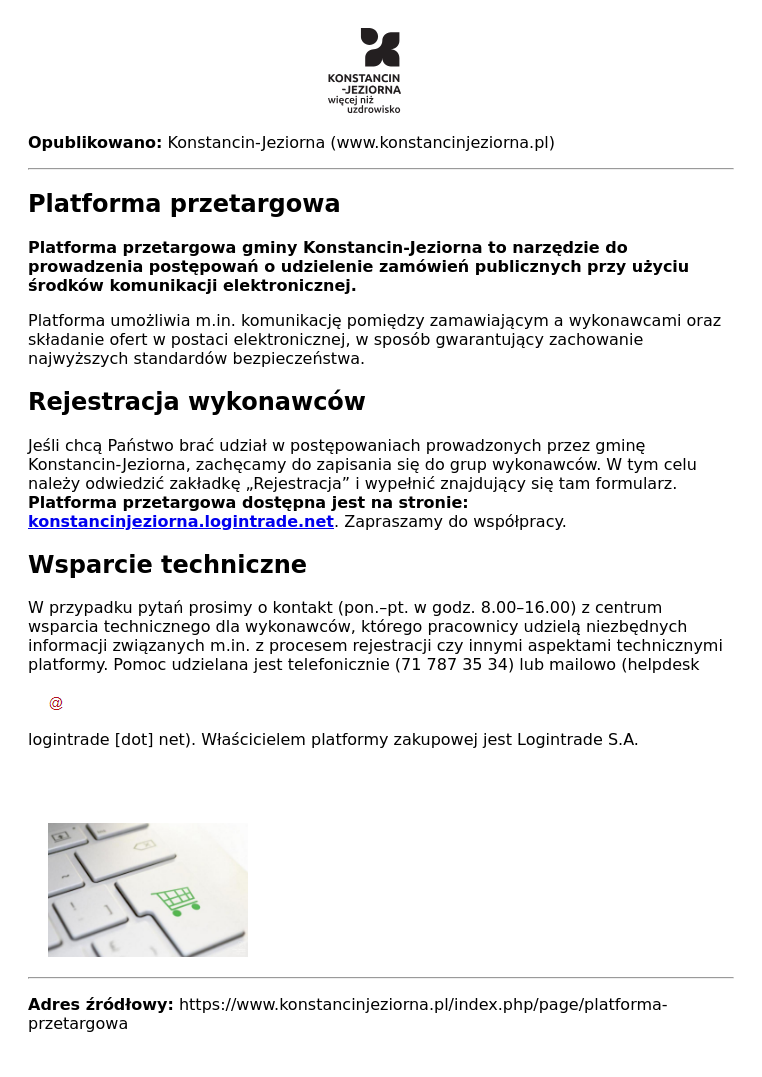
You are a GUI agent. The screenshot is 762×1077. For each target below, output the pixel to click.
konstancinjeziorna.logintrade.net (181, 521)
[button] (381, 889)
